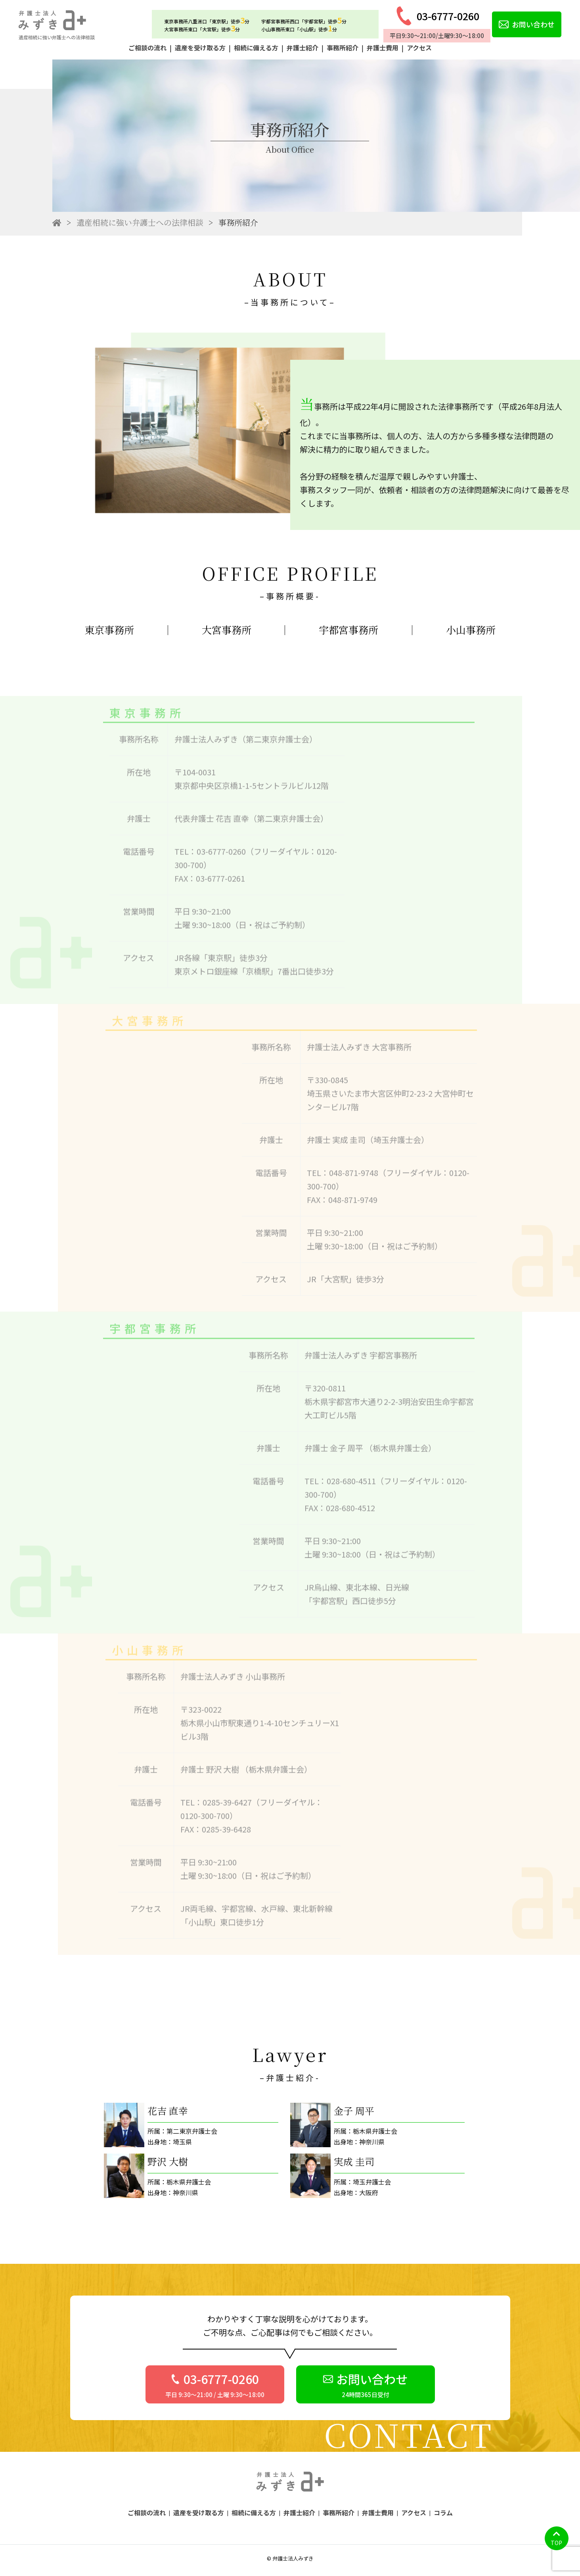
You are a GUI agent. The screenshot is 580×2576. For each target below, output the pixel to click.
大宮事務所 (226, 629)
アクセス (419, 47)
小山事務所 (471, 629)
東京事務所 (109, 629)
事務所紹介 (342, 47)
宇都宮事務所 (348, 629)
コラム (443, 2512)
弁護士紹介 (302, 47)
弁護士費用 (382, 47)
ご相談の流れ (147, 47)
